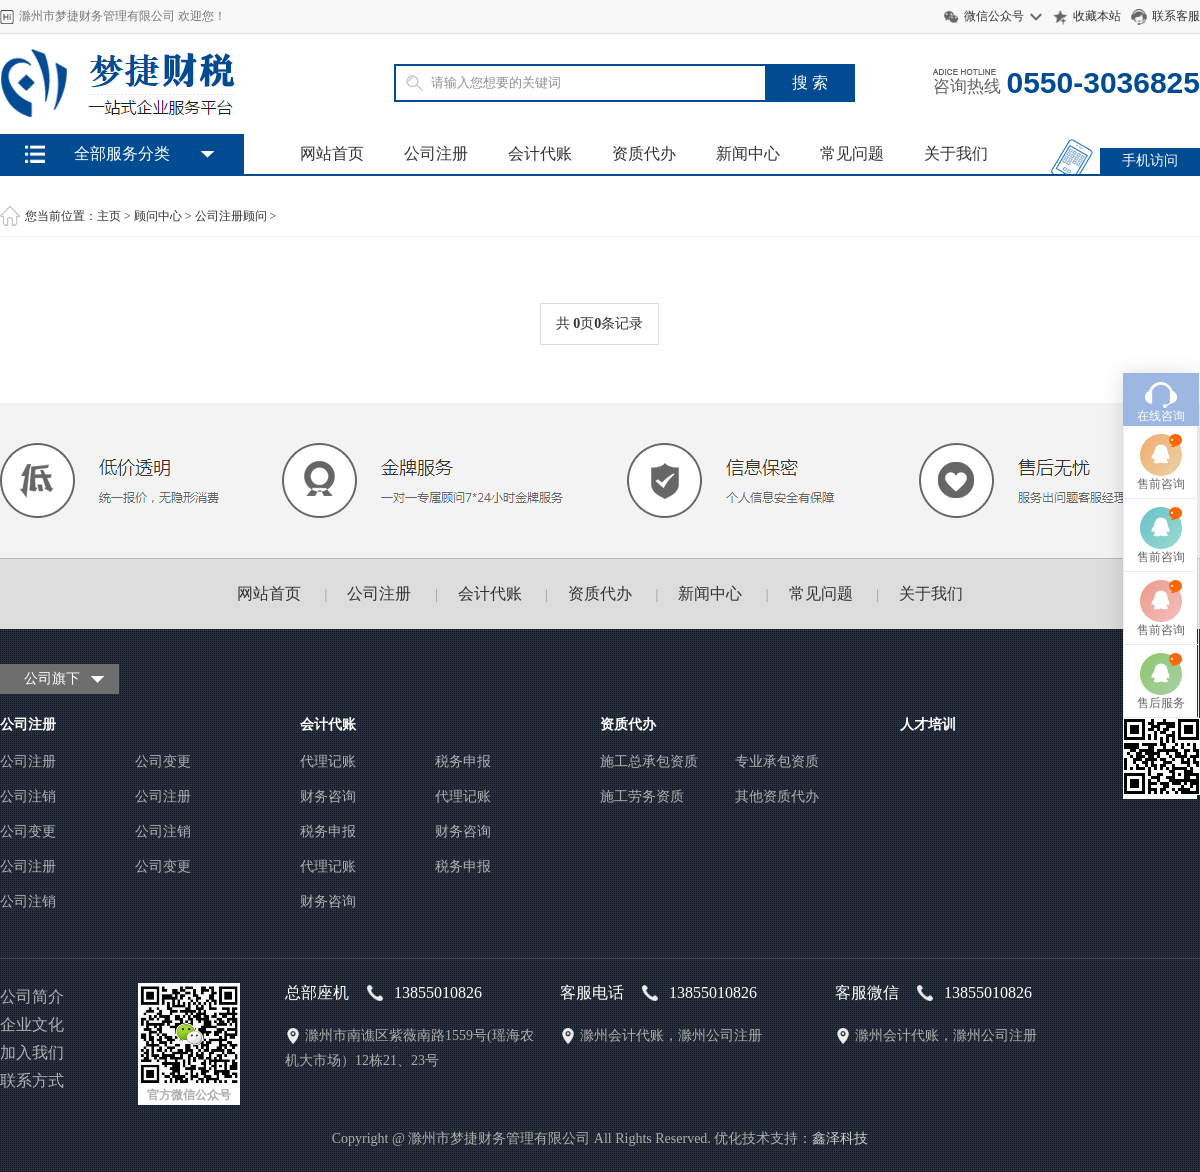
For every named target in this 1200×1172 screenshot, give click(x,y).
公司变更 (163, 761)
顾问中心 (158, 216)
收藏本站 (1097, 16)
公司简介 (32, 996)
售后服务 (1161, 661)
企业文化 (32, 1024)
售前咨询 (1161, 442)
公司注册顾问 (231, 216)
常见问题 (852, 153)
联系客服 (1176, 16)
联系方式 (32, 1080)
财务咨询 (328, 796)
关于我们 (956, 153)
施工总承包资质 (649, 761)
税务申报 (463, 761)
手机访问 (1150, 160)
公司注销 (28, 796)
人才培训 (928, 724)
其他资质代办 (777, 796)
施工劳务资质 (642, 796)
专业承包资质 (777, 761)
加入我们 (32, 1052)
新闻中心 (748, 153)
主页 (109, 216)
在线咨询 (1161, 374)
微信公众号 (994, 16)
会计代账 (540, 153)
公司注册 (436, 153)
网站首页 (332, 153)
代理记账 (328, 761)
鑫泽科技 (840, 1138)
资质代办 (644, 153)
